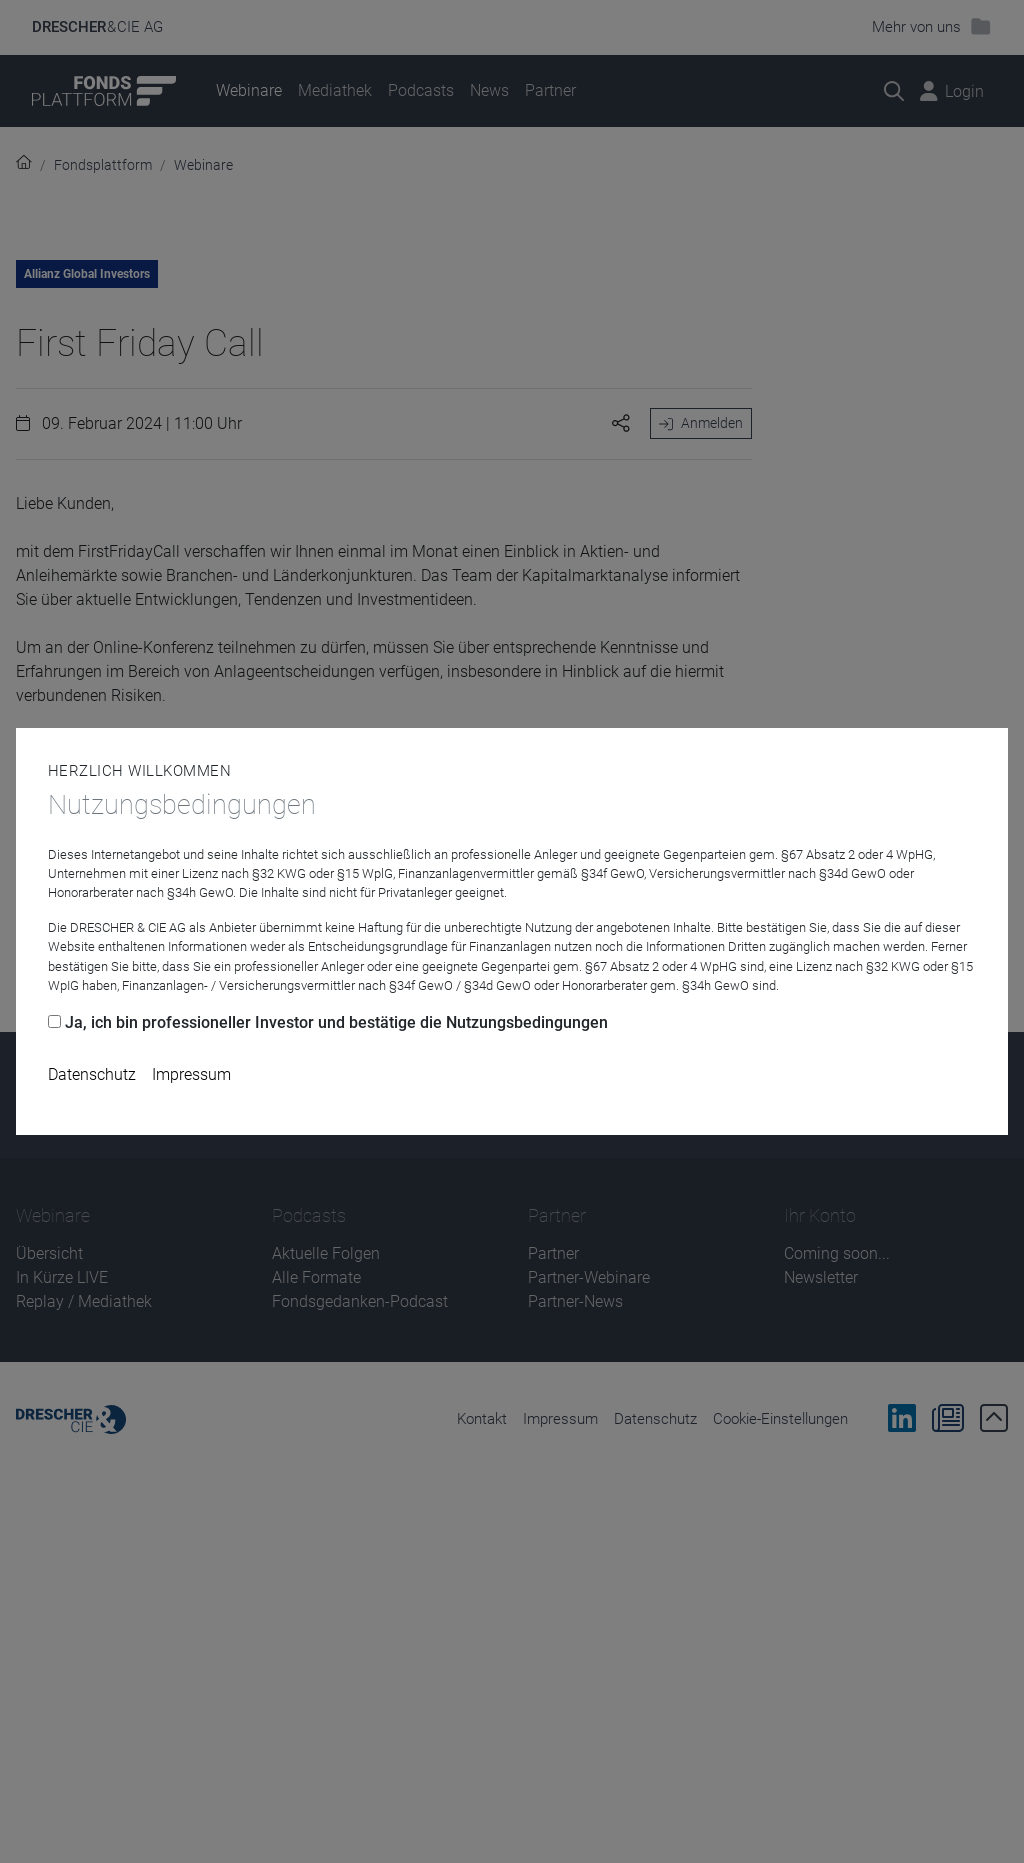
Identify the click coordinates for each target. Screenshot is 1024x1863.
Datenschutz (92, 1074)
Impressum (191, 1074)
